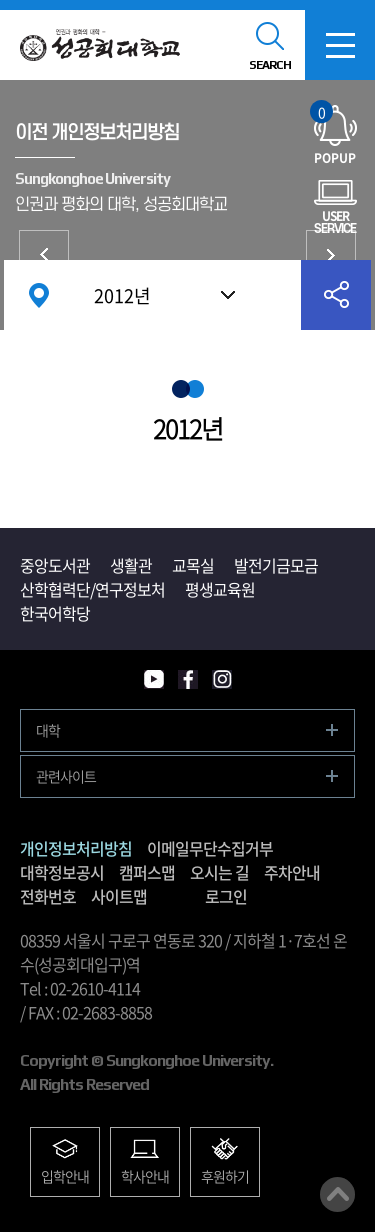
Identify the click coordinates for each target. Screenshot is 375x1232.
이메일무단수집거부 (331, 255)
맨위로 (337, 1194)
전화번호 (48, 896)
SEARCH (270, 65)
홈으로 (39, 295)
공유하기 (336, 295)
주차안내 (292, 872)
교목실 (193, 565)
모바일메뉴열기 (340, 45)
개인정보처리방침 (44, 255)
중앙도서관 (55, 565)
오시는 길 (219, 872)
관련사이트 (66, 776)
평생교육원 (220, 589)
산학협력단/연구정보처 (92, 589)
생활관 (131, 565)
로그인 (226, 896)
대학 (48, 730)
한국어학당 (55, 613)
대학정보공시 (62, 872)
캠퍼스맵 (147, 872)
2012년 (122, 295)
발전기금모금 (276, 565)
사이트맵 (119, 896)
